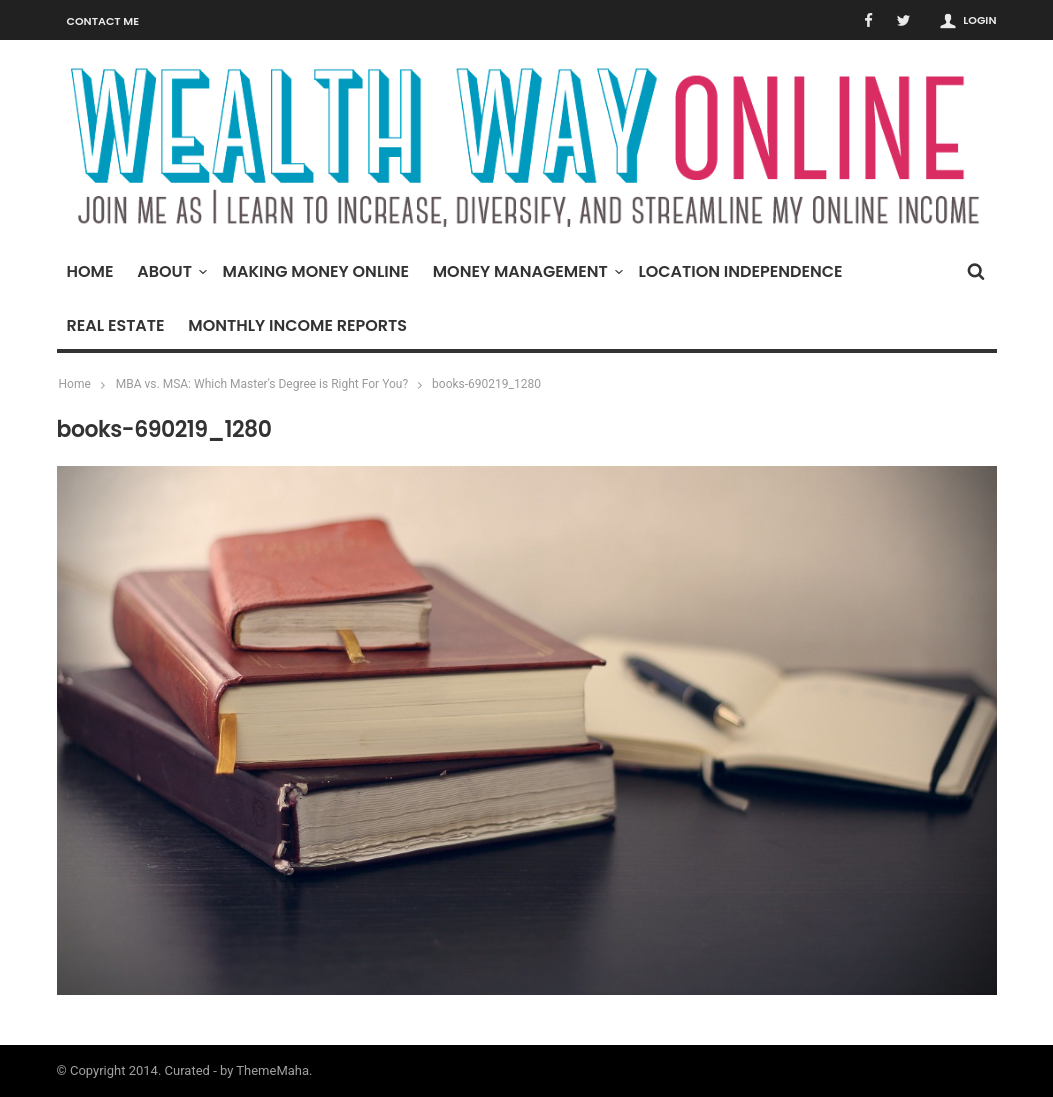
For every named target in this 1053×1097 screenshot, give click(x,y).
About (169, 271)
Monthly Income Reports (297, 325)
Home (90, 271)
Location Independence (740, 271)
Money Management (525, 271)
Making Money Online (316, 271)
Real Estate (116, 325)
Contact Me (103, 21)
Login (979, 20)
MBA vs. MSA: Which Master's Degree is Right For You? (262, 384)
